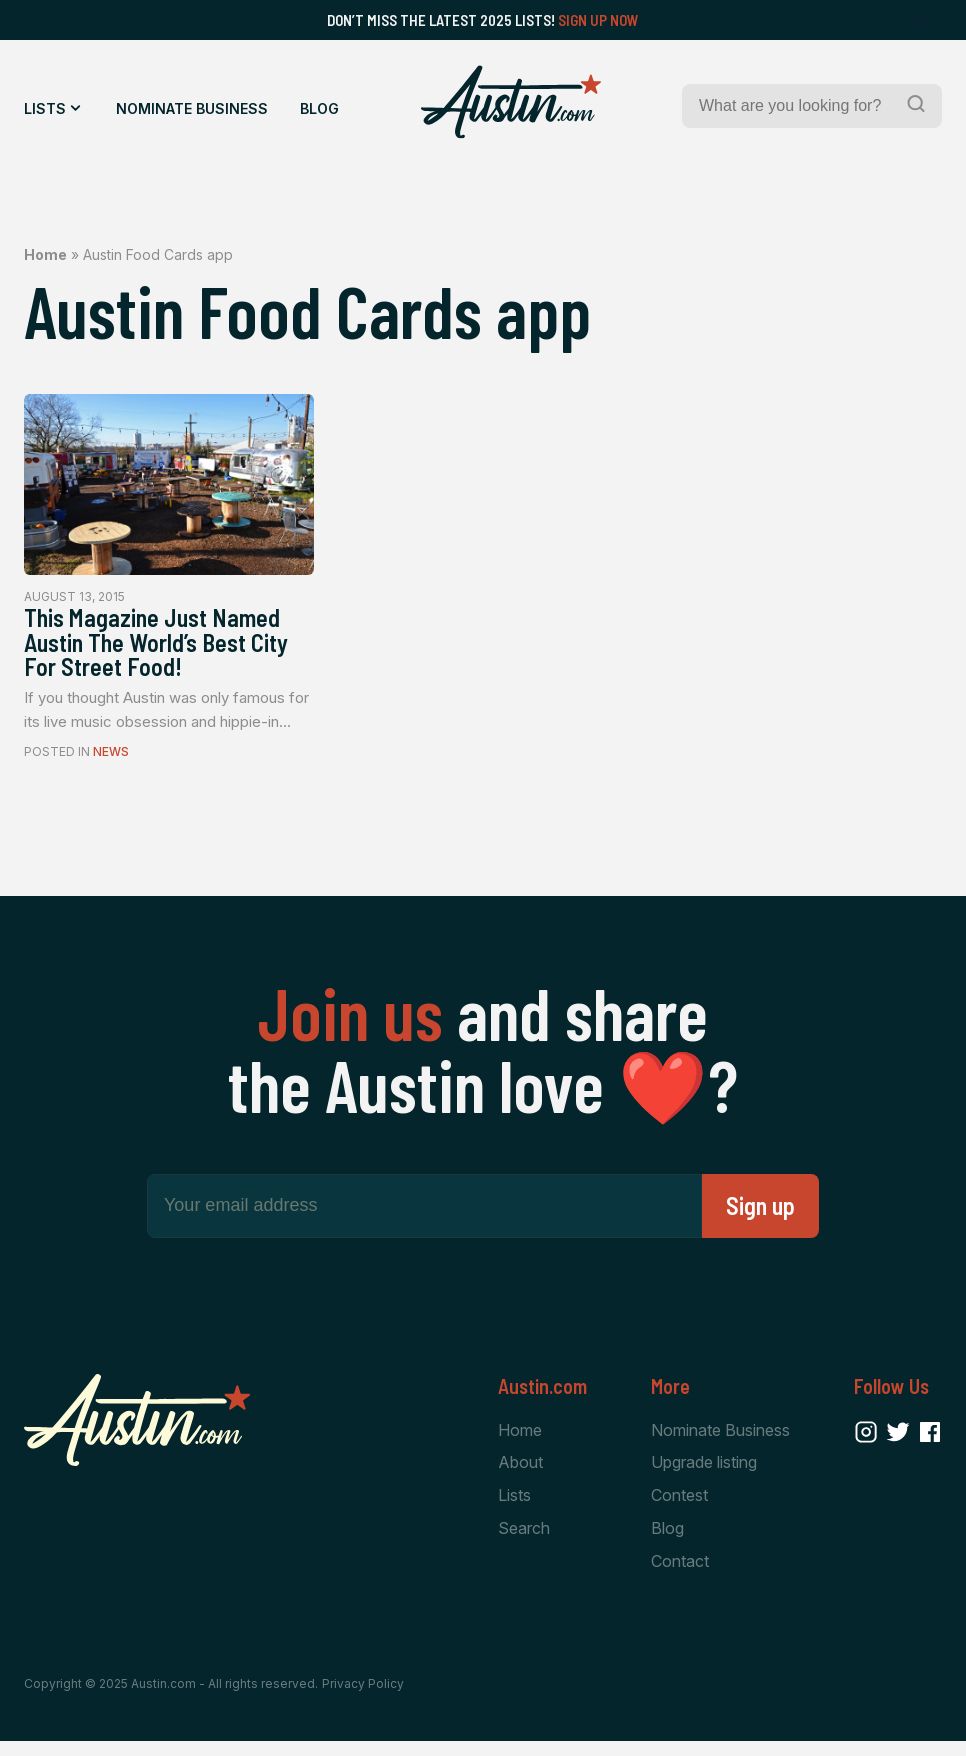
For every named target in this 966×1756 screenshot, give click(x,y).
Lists (45, 108)
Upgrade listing (704, 1475)
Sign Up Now (598, 20)
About (520, 1475)
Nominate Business (192, 108)
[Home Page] (511, 102)
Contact (680, 1575)
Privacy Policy (363, 1698)
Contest (679, 1508)
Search (524, 1542)
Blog (319, 108)
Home (45, 254)
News (111, 762)
